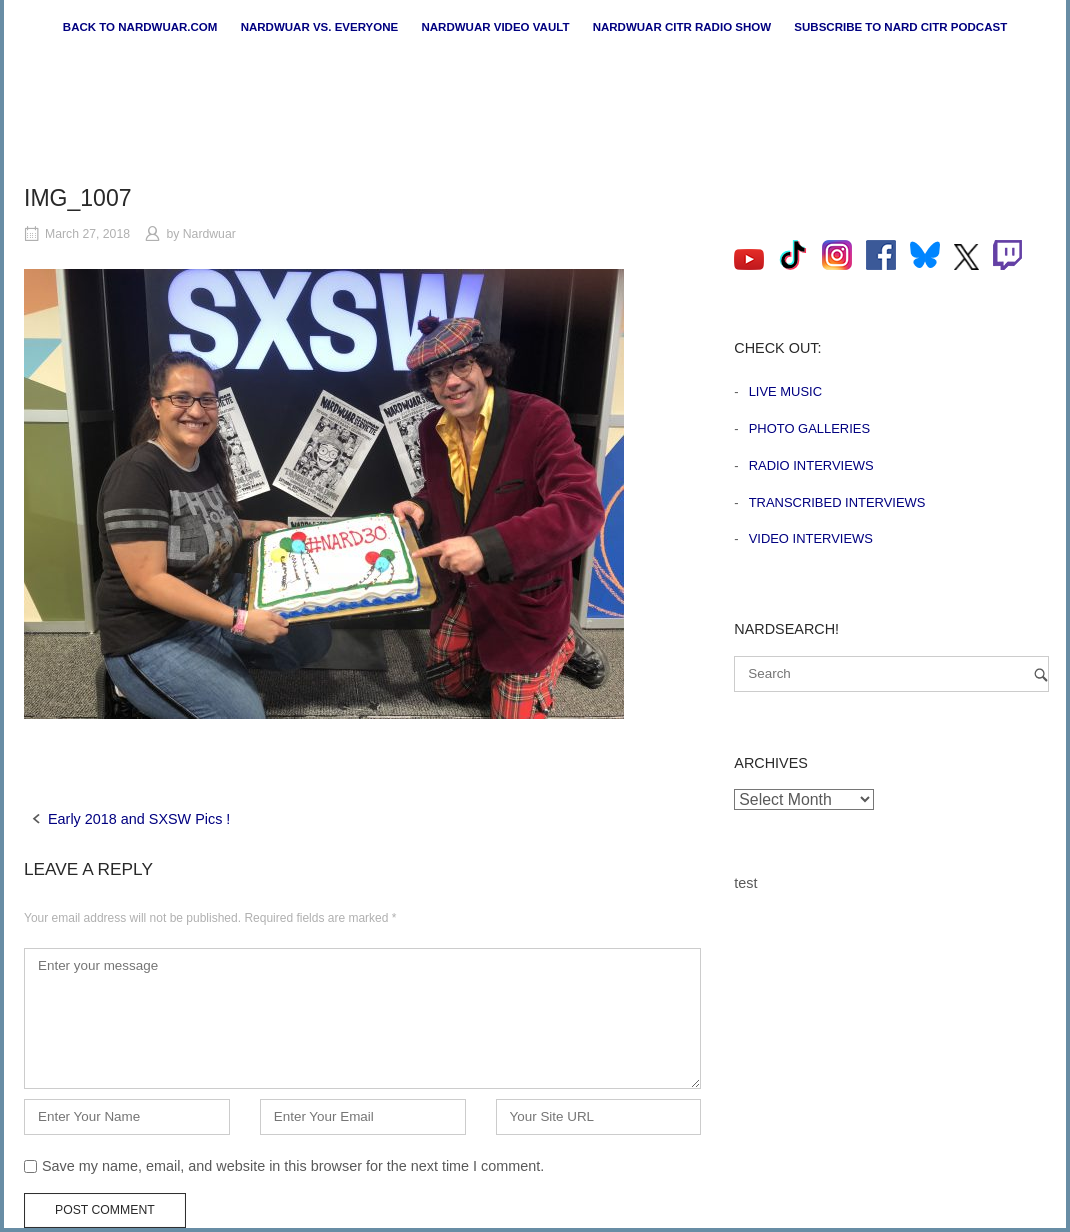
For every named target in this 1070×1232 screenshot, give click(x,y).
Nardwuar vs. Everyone (320, 27)
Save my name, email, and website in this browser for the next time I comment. (293, 1166)
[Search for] (891, 674)
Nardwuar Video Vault (495, 27)
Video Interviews (811, 538)
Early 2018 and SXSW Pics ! (139, 819)
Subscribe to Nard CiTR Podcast (900, 27)
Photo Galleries (809, 428)
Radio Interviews (811, 465)
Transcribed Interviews (837, 502)
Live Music (785, 391)
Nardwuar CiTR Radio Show (682, 27)
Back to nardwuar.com (140, 27)
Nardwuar (209, 234)
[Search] (1041, 674)
